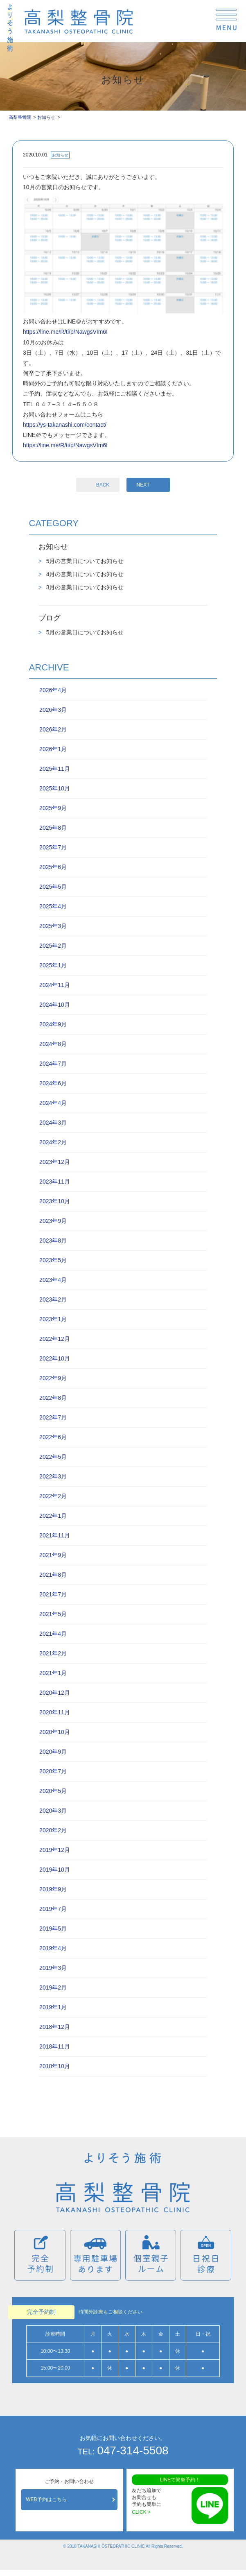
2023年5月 (53, 1260)
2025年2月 (53, 945)
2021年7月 (53, 1594)
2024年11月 (54, 985)
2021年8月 (53, 1574)
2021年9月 (53, 1555)
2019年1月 (53, 2007)
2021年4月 (53, 1633)
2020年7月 (53, 1771)
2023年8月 (53, 1240)
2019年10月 (54, 1869)
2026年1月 (53, 749)
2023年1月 (53, 1319)
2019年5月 (53, 1928)
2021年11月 (54, 1535)
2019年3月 (53, 1968)
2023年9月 (53, 1221)
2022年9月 (53, 1378)
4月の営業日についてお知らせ (84, 574)
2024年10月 (54, 1004)
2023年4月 (53, 1280)
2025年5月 (53, 886)
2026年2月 (53, 729)
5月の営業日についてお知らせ (84, 561)
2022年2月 (53, 1496)
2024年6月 (53, 1083)
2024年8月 (53, 1044)
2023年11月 (54, 1181)
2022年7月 (53, 1417)
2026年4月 (53, 690)
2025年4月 (53, 906)
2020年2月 (53, 1830)
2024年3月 (53, 1122)
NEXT (143, 485)
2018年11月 (54, 2046)
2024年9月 (53, 1024)
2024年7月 (53, 1063)
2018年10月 (54, 2066)
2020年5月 (53, 1791)
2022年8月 (53, 1397)
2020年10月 (54, 1732)
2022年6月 (53, 1437)
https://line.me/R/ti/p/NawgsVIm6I (65, 331)
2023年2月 (53, 1299)
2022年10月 (54, 1358)
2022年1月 (53, 1515)
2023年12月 (54, 1162)
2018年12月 (54, 2027)
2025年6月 (53, 867)
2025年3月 (53, 926)
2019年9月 (53, 1889)
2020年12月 (54, 1692)
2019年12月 (54, 1850)
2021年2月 (53, 1653)
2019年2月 (53, 1987)
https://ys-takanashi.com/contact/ (64, 424)
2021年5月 (53, 1614)
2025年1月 (53, 965)
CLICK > (141, 2512)
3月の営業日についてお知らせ (84, 587)
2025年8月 (53, 827)
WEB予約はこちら (46, 2499)
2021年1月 (53, 1673)
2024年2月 (53, 1142)
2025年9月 (53, 808)
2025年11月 (54, 768)
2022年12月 (54, 1339)
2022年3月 (53, 1476)
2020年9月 (53, 1751)
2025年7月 (53, 847)
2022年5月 (53, 1456)
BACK (103, 485)
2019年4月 (53, 1948)
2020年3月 (53, 1810)
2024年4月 (53, 1103)
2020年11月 (54, 1712)
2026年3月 (53, 709)
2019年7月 (53, 1909)
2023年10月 (54, 1201)
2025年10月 (54, 788)
